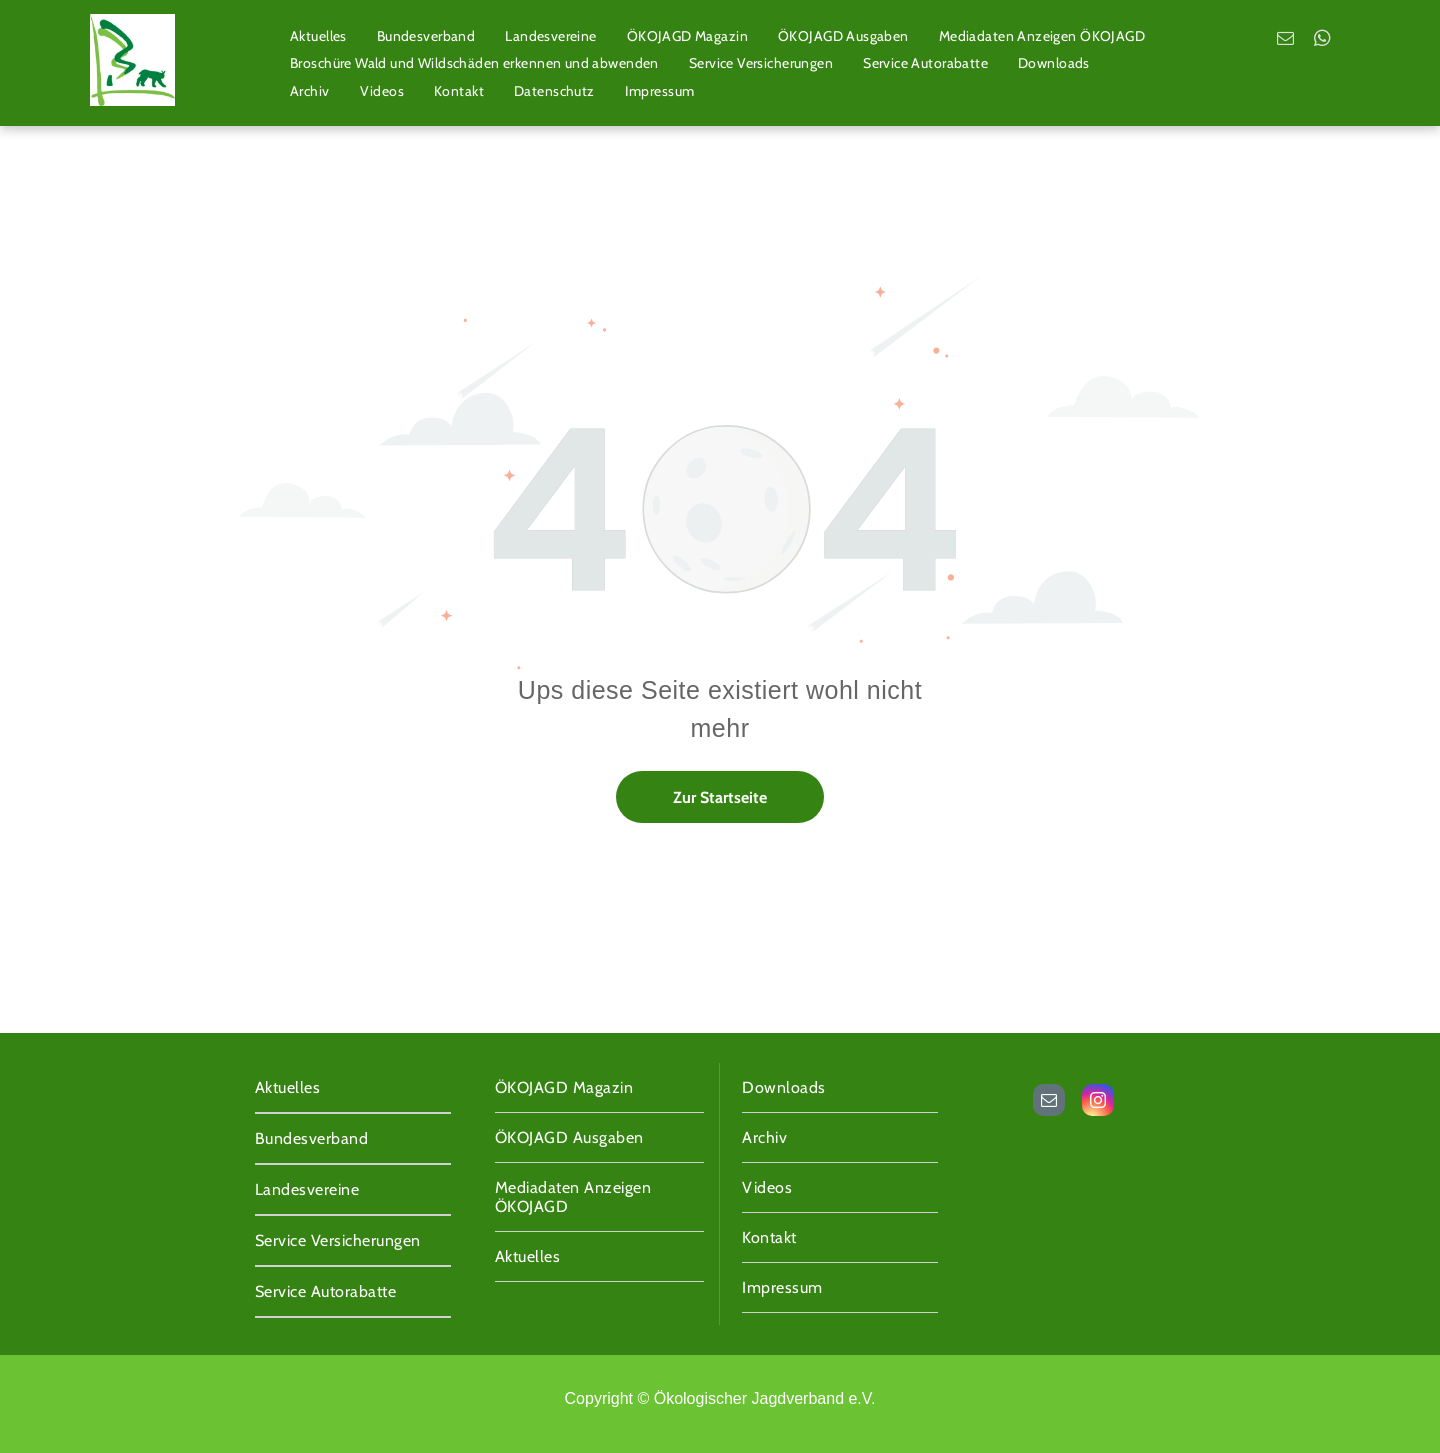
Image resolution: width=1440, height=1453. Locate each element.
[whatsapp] (1322, 41)
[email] (1285, 41)
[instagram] (1098, 1102)
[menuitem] (318, 36)
